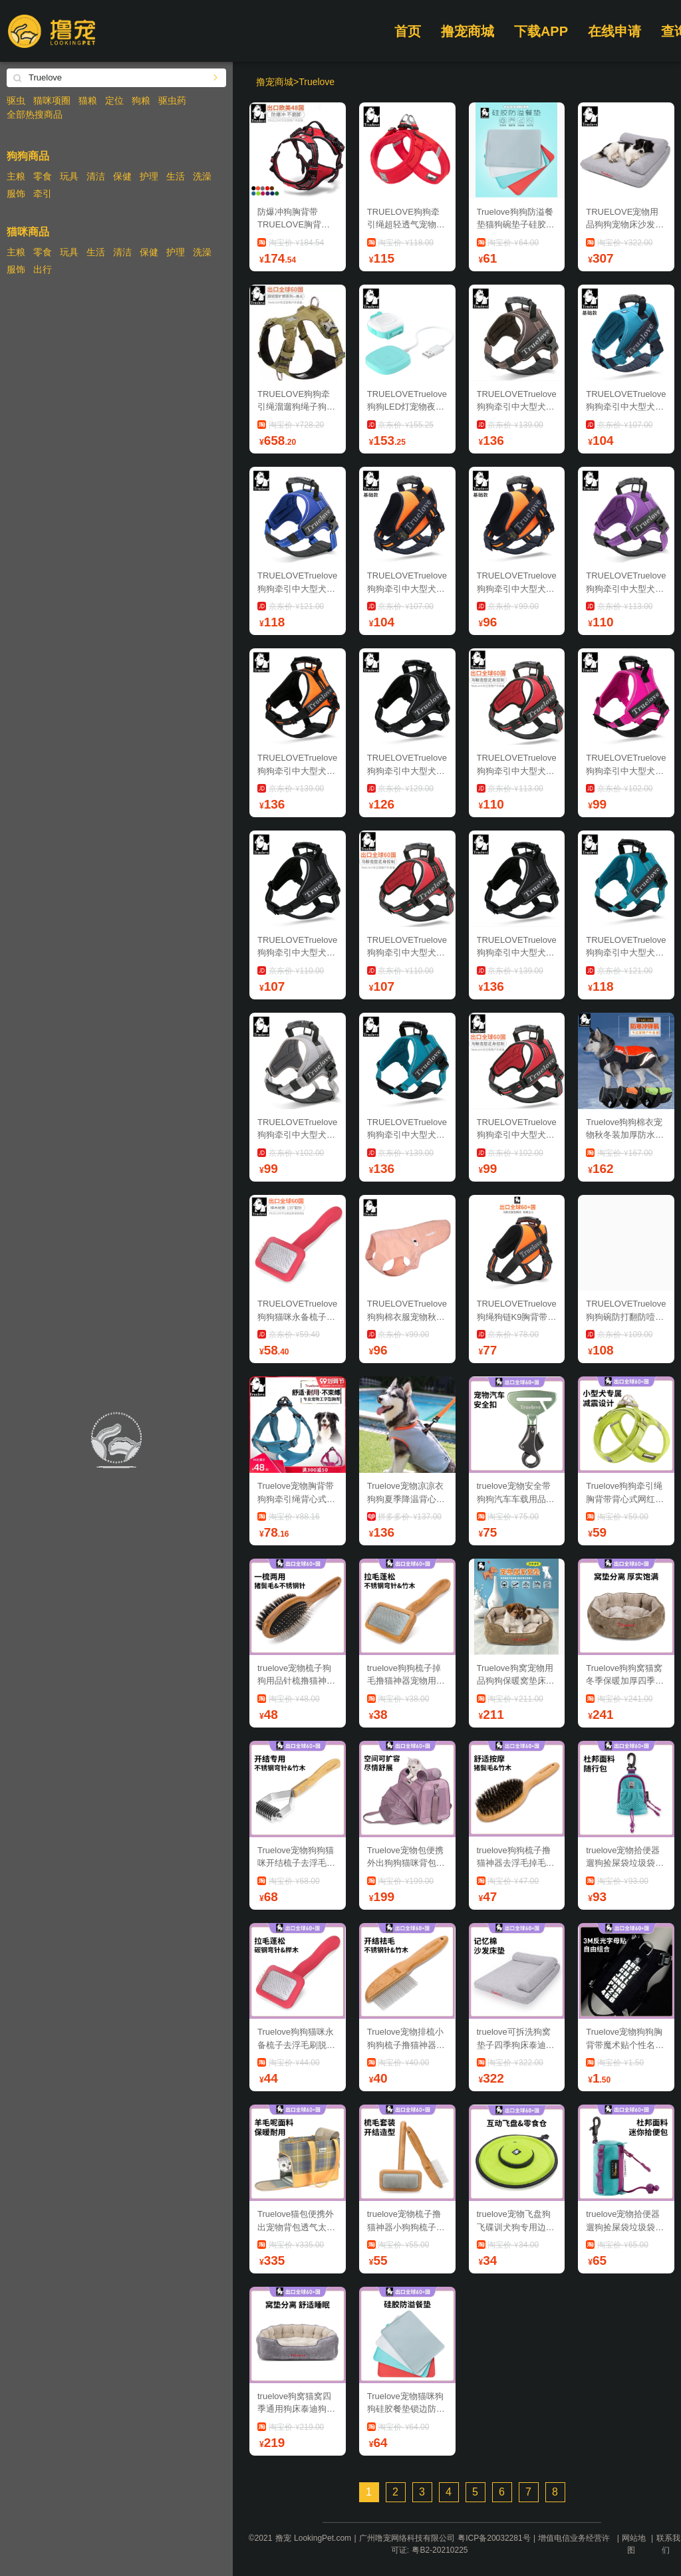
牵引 (42, 193)
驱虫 (16, 100)
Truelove (317, 81)
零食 (42, 176)
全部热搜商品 (35, 114)
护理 (149, 176)
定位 (114, 100)
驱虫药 (172, 100)
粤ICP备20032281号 (494, 2538)
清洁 (95, 176)
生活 (175, 176)
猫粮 (87, 100)
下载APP (541, 31)
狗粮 (141, 100)
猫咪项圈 (51, 100)
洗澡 (202, 176)
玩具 (69, 176)
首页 (407, 31)
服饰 (16, 193)
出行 (42, 269)
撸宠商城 (467, 31)
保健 (122, 176)
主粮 (16, 176)
